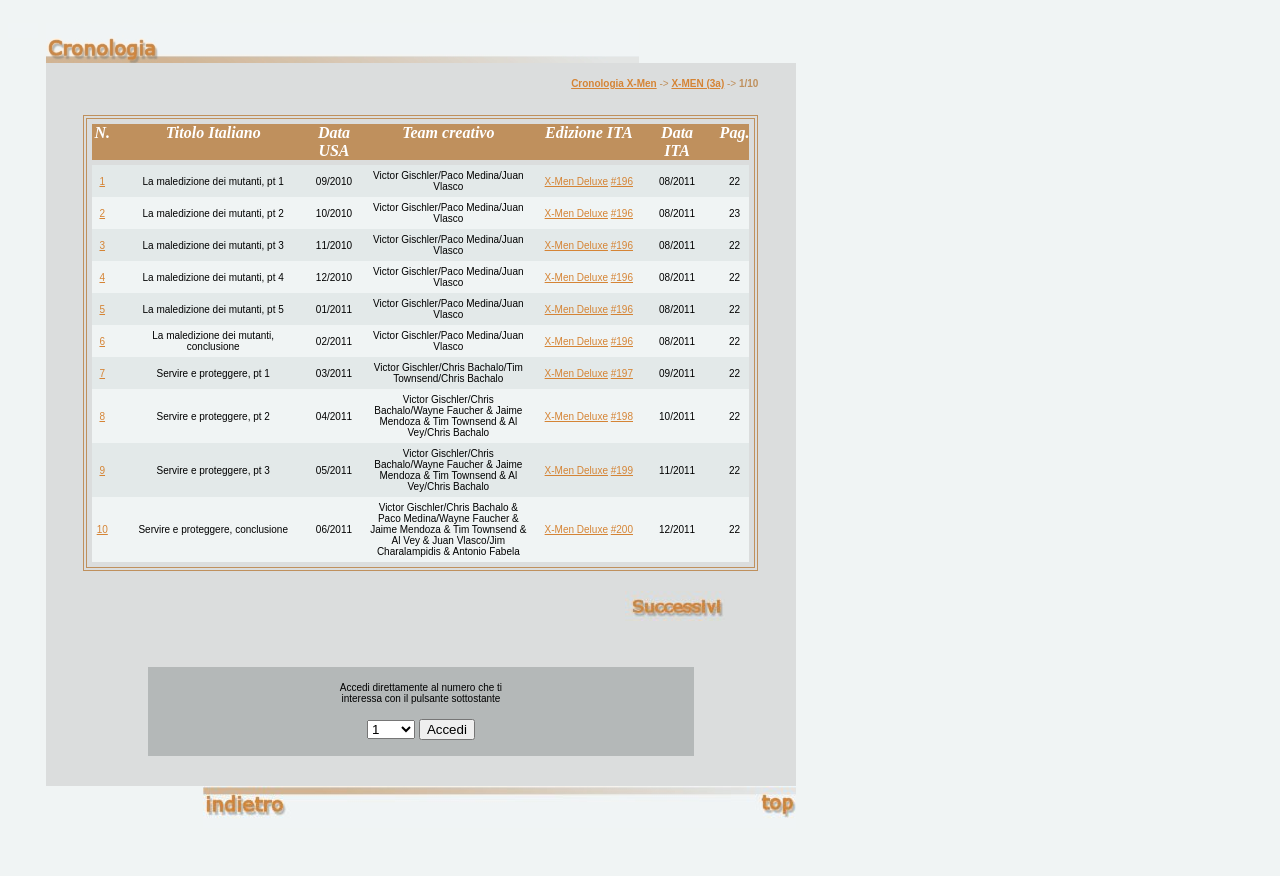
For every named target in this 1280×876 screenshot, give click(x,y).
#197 (622, 373)
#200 (622, 529)
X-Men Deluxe (576, 181)
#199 (622, 470)
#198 (622, 416)
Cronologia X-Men (614, 83)
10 (102, 529)
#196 (622, 181)
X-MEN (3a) (697, 83)
